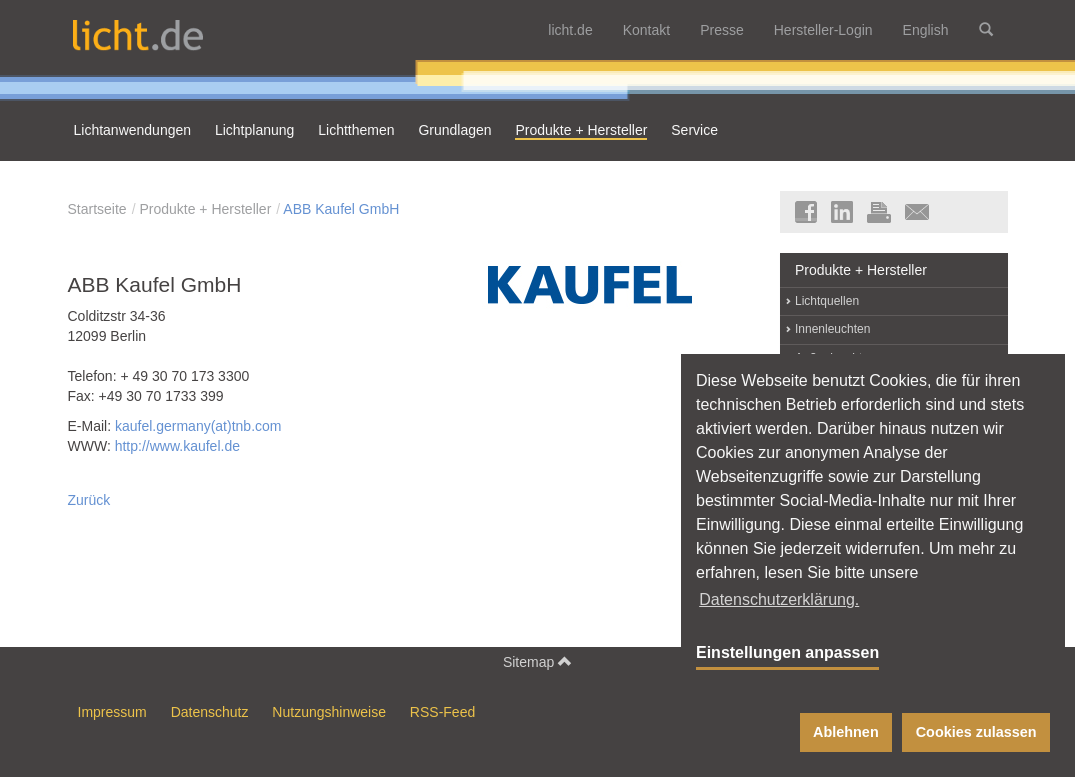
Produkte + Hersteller (205, 209)
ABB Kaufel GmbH (341, 209)
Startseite (97, 209)
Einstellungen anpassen (787, 652)
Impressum (112, 712)
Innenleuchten (832, 329)
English (926, 30)
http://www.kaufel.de (177, 446)
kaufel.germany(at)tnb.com (198, 426)
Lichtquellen (827, 301)
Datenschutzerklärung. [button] (779, 599)
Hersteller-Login (823, 30)
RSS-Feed (442, 712)
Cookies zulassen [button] (976, 732)
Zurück (89, 500)
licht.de (570, 30)
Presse (722, 30)
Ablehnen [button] (846, 732)
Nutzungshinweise (329, 712)
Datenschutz (210, 712)
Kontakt (646, 30)
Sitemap (537, 661)
